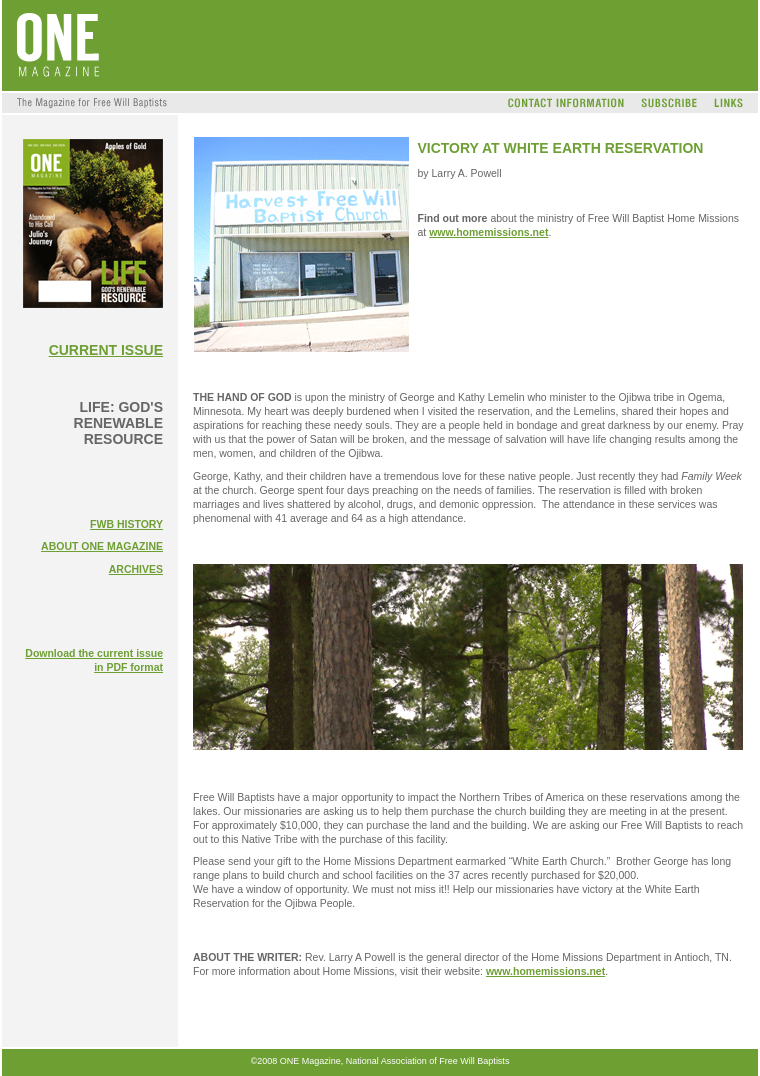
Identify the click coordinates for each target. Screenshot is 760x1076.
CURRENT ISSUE (106, 350)
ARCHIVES (136, 569)
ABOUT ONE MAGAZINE (102, 546)
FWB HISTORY (126, 524)
